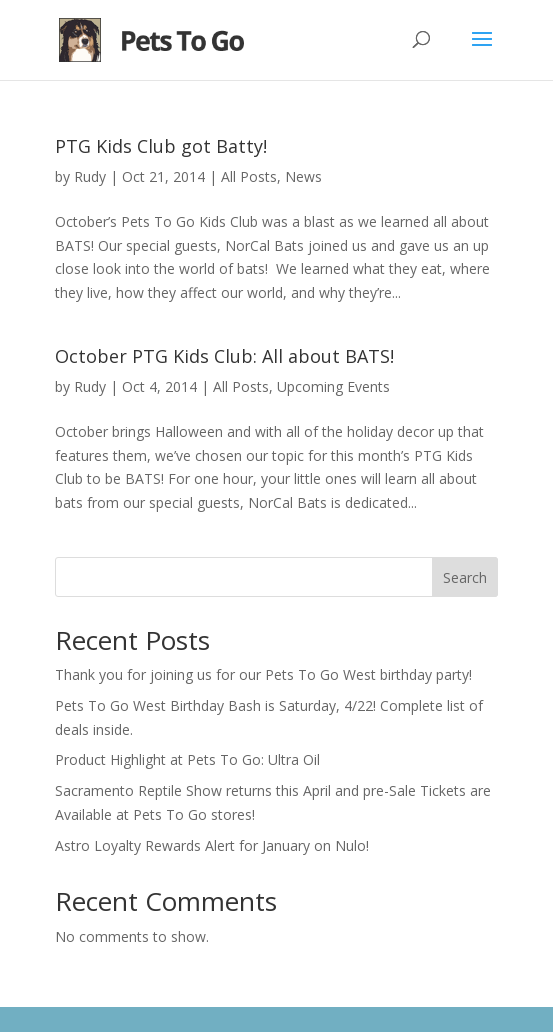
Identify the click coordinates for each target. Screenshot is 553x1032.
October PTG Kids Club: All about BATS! (224, 356)
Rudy (90, 176)
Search (465, 577)
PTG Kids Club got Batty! (161, 146)
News (303, 176)
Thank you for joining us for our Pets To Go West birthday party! (263, 674)
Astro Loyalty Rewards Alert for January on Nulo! (212, 845)
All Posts (249, 176)
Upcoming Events (333, 386)
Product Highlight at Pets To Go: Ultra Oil (187, 759)
